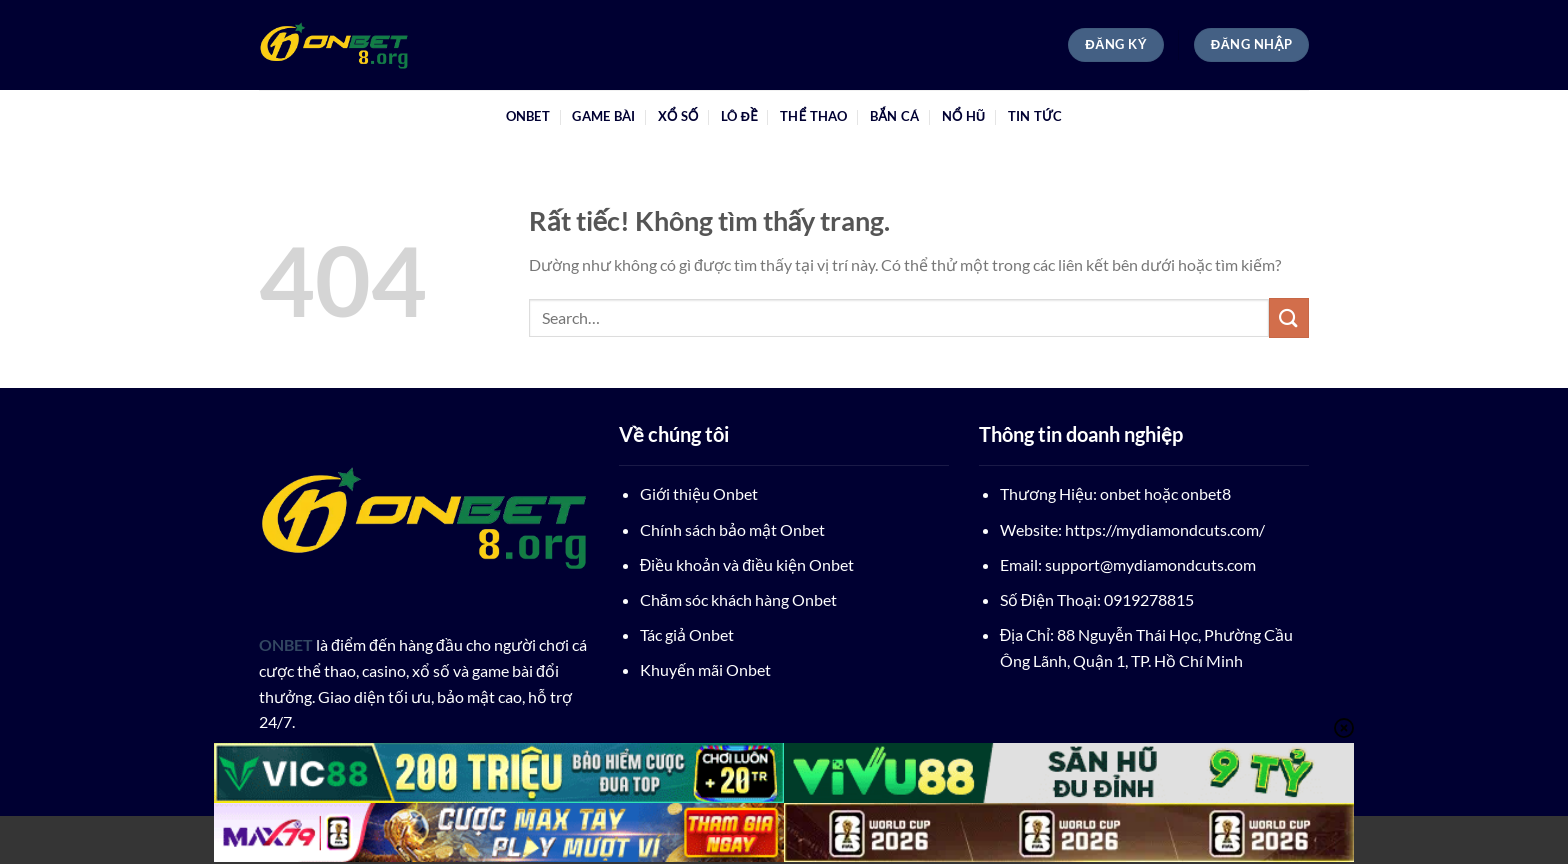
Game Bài (603, 116)
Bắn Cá (894, 116)
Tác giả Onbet (687, 634)
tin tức (1035, 116)
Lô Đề (739, 116)
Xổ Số (678, 116)
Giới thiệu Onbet (699, 493)
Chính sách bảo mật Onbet (732, 529)
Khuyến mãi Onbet (705, 669)
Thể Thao (813, 116)
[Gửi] (1289, 317)
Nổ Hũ (964, 116)
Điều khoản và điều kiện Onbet (747, 564)
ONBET (528, 116)
